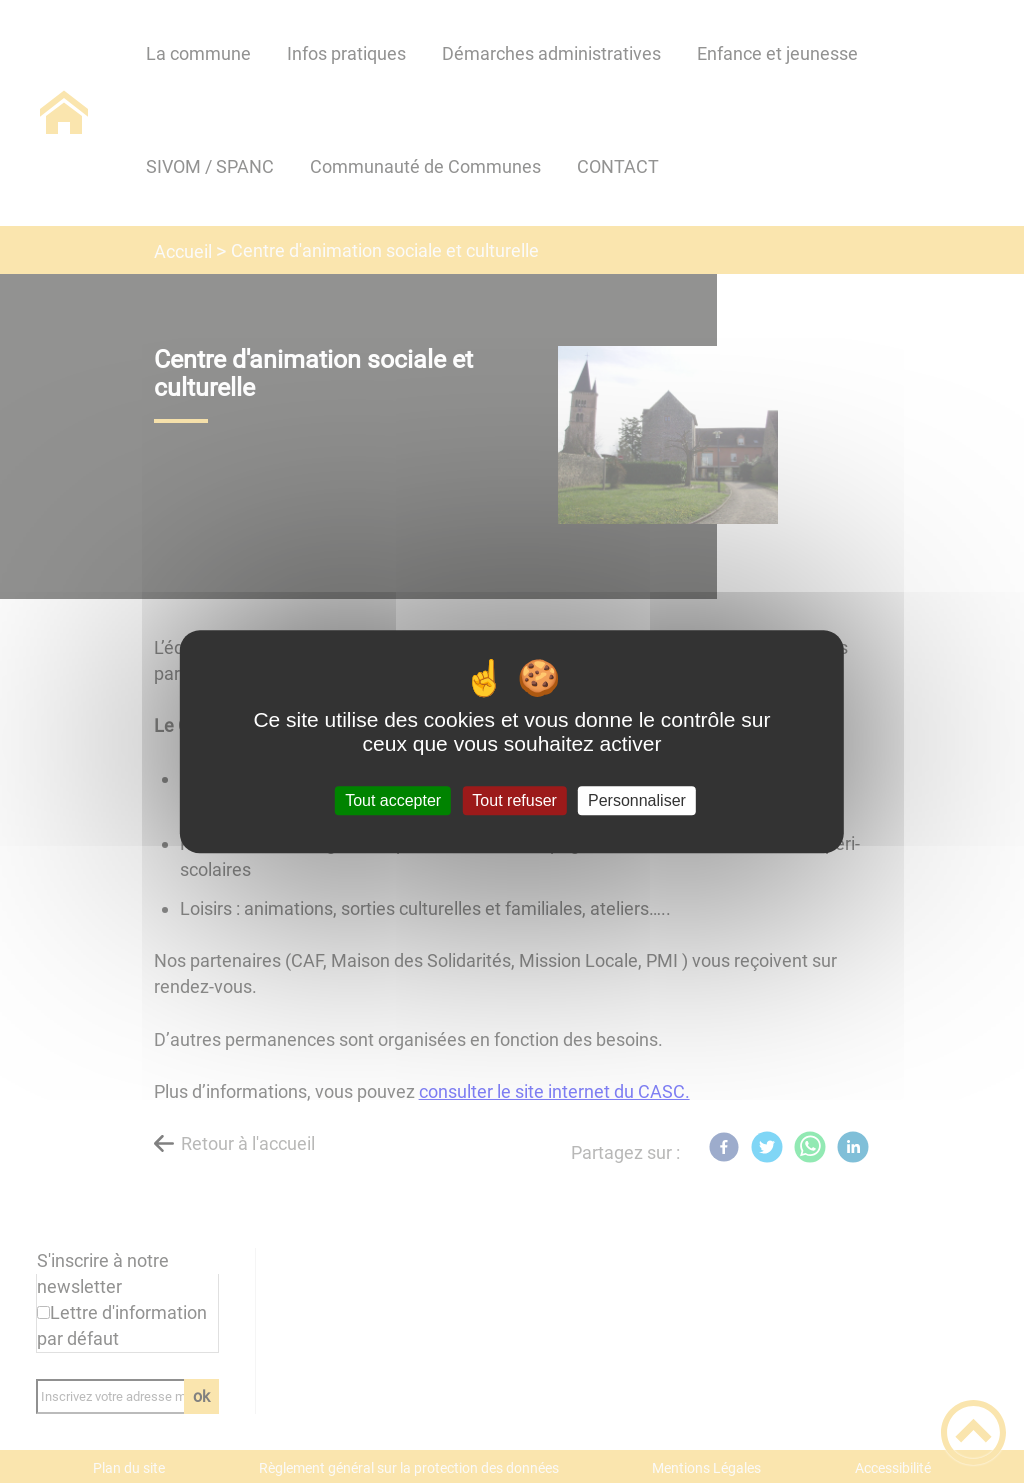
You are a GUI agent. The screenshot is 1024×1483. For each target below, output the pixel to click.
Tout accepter (393, 800)
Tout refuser (514, 800)
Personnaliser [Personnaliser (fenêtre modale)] (637, 800)
